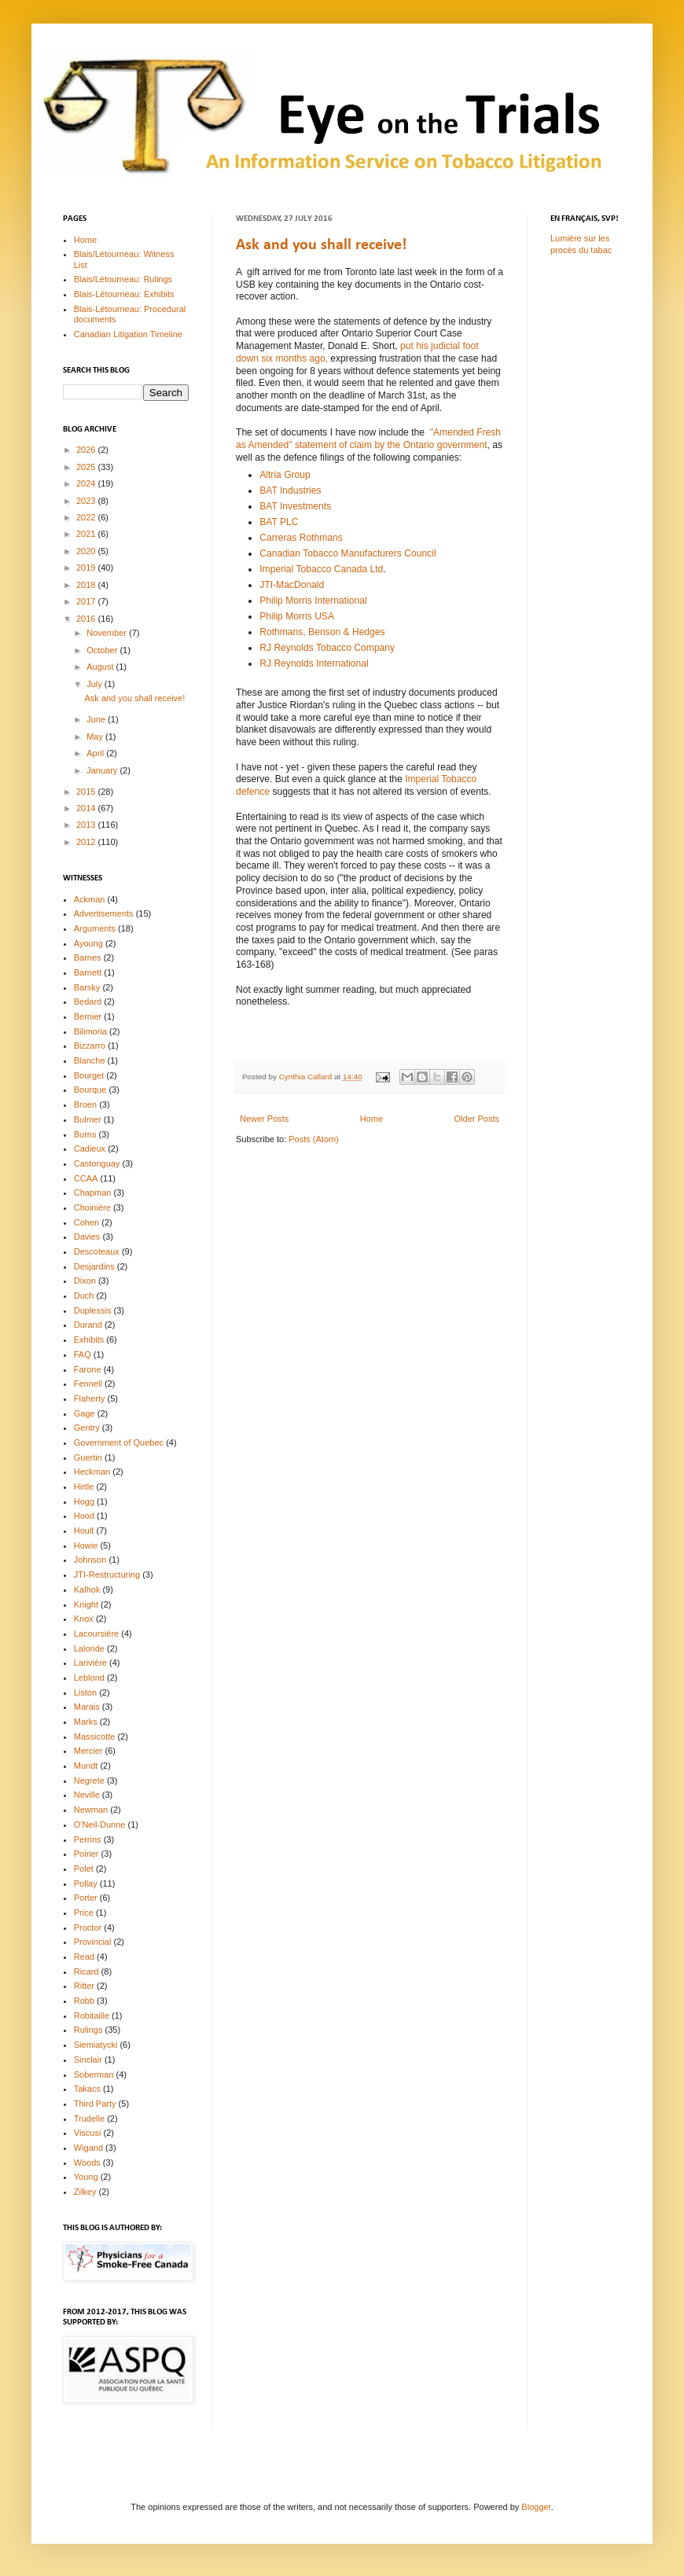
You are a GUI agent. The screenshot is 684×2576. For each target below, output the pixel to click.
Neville (87, 1794)
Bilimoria (90, 1031)
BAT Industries (290, 490)
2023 (87, 500)
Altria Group (285, 474)
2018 (87, 585)
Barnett (87, 972)
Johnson (90, 1559)
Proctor (87, 1927)
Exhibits (89, 1339)
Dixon (85, 1280)
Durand (88, 1324)
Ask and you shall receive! (321, 245)
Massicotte (95, 1736)
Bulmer (87, 1119)
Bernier (87, 1016)
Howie (86, 1545)
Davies (87, 1236)
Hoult (84, 1530)
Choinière (92, 1207)
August (101, 666)
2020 (87, 551)
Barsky (87, 987)
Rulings (88, 2029)
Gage (84, 1413)
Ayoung (88, 943)
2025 (87, 467)
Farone (87, 1369)
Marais (87, 1706)
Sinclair (88, 2059)
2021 (87, 533)
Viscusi (87, 2132)
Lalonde (89, 1648)
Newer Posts (264, 1118)
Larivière (90, 1662)
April (96, 753)
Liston (85, 1692)
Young (86, 2176)
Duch (84, 1295)
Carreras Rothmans (301, 537)
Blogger (535, 2507)
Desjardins (94, 1266)
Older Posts (476, 1118)
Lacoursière (96, 1633)
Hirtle (84, 1486)
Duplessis (93, 1310)
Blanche (89, 1060)
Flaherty (89, 1398)
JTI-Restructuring (107, 1574)
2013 (87, 824)
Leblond (89, 1677)
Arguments (95, 928)
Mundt (86, 1765)
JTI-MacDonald (291, 584)
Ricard (86, 1971)
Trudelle (89, 2118)
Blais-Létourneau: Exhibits (124, 294)
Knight (86, 1604)
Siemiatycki (96, 2044)
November (107, 633)
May (95, 736)
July (95, 684)
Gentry (87, 1427)
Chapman (93, 1192)
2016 (87, 618)
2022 (87, 517)
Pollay (85, 1883)
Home (371, 1118)
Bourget (89, 1075)
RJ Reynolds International (313, 663)
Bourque (90, 1089)
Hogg (84, 1501)
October (103, 650)
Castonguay (97, 1163)
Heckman (92, 1471)
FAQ (82, 1354)
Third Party (95, 2103)
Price (84, 1912)
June (97, 719)
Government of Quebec (119, 1442)
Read (84, 1956)
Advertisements (104, 913)
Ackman (89, 899)
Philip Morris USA (296, 616)
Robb (84, 2000)
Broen (85, 1104)
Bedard (87, 1001)
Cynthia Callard (306, 1076)
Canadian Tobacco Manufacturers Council (347, 553)
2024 (87, 483)
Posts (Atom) (314, 1139)
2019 (87, 567)
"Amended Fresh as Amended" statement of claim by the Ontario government (368, 438)
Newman (91, 1809)
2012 (87, 842)
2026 (87, 449)
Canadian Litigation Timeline (128, 334)
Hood (84, 1515)
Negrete (89, 1780)
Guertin (88, 1457)
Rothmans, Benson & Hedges (321, 632)
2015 (87, 791)
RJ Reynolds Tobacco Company (327, 647)
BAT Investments (295, 506)
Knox (84, 1618)
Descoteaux (97, 1251)
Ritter (84, 1985)
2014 (87, 808)
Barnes (87, 957)
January (103, 770)
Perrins (87, 1839)
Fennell (88, 1383)
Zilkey (85, 2191)
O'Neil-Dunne (100, 1824)
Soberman (94, 2074)
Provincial (93, 1941)
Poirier (86, 1853)
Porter (85, 1897)
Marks (85, 1721)
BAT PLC (278, 521)
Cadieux (89, 1148)
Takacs (87, 2088)
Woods (87, 2162)
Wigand (88, 2147)
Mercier (88, 1750)
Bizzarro (89, 1045)
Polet (84, 1868)
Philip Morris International (312, 600)
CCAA (86, 1178)
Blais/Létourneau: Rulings (123, 279)
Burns (85, 1134)
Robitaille (91, 2015)
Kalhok (87, 1589)
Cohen (86, 1222)
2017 (87, 601)
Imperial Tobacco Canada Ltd (321, 569)
